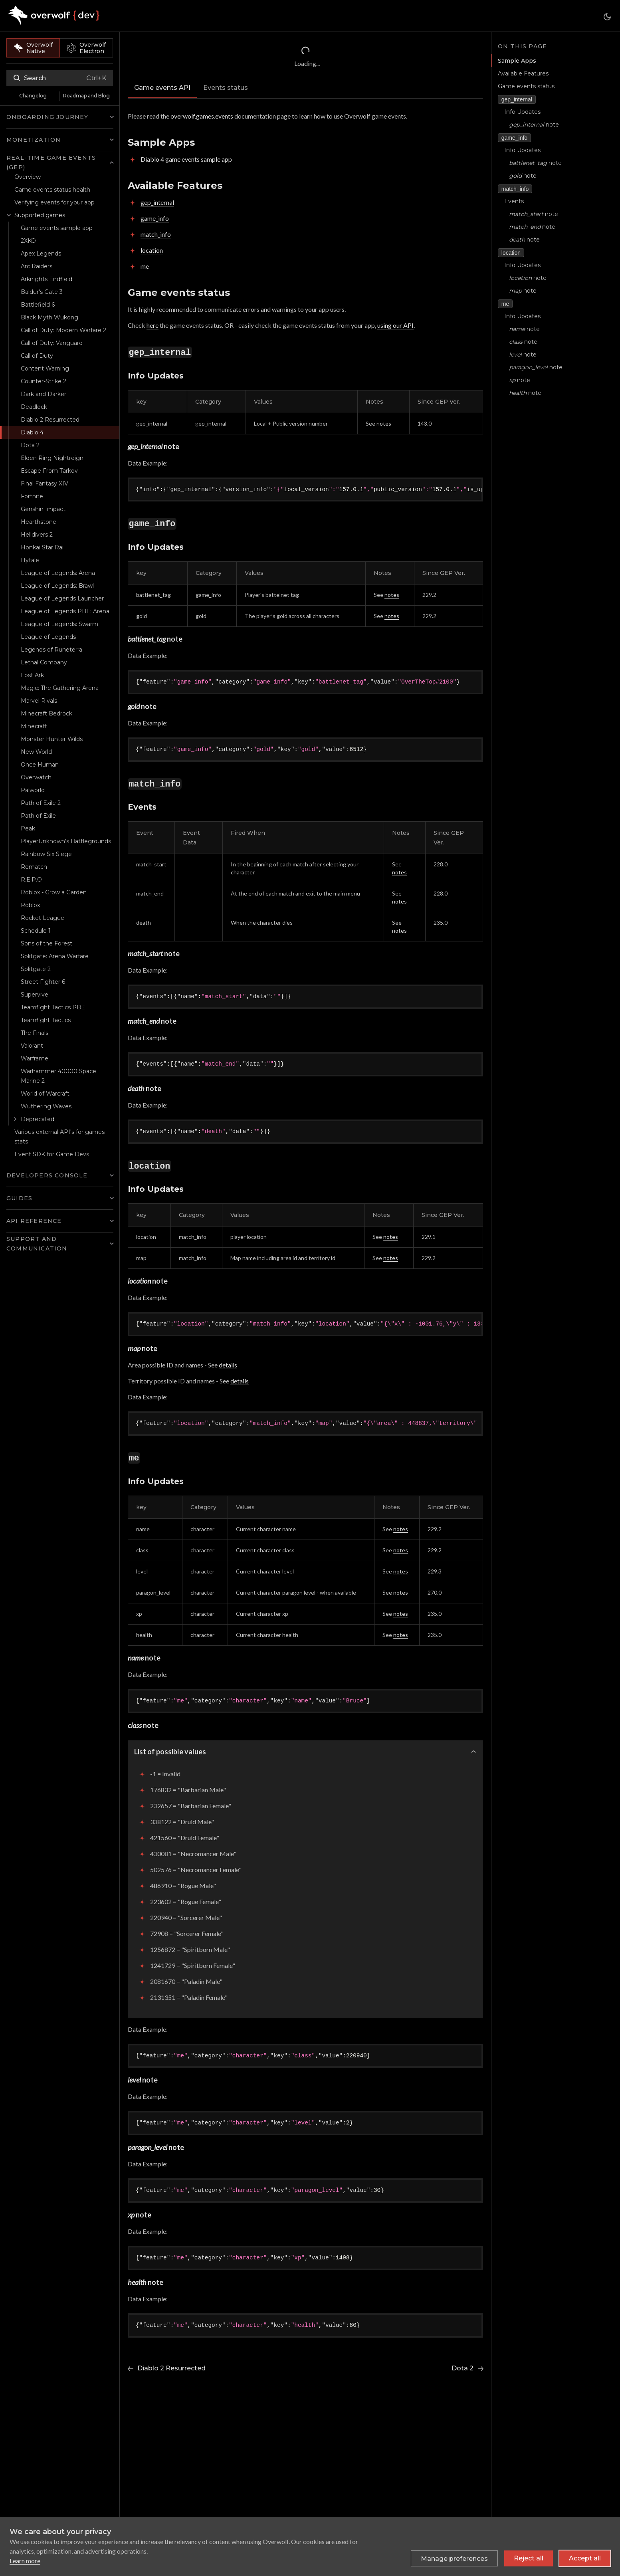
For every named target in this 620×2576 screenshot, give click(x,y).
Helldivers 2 (37, 534)
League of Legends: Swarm (59, 624)
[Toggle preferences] (454, 2558)
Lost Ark (32, 675)
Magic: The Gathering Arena (60, 688)
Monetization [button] (33, 139)
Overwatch (36, 777)
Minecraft (34, 726)
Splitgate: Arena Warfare (55, 956)
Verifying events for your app (54, 202)
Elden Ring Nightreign (52, 458)
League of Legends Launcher (62, 598)
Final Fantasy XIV (44, 483)
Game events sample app (57, 228)
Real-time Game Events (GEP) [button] (51, 162)
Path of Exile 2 (41, 802)
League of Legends (48, 636)
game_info (155, 218)
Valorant (32, 1045)
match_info (156, 234)
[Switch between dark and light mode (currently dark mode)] (607, 17)
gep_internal (157, 202)
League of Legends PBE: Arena (65, 611)
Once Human (40, 764)
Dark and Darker (43, 394)
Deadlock (34, 406)
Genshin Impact (43, 509)
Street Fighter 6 (43, 981)
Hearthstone (38, 521)
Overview (27, 176)
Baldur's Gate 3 (42, 291)
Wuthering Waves (46, 1106)
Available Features (523, 73)
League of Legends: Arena (58, 573)
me (145, 266)
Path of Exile (38, 815)
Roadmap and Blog (86, 96)
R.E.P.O (31, 879)
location (152, 250)
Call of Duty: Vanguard (52, 343)
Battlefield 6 (38, 304)
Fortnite (32, 496)
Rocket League (42, 917)
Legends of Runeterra (51, 649)
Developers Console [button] (47, 1175)
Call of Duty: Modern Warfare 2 (63, 330)
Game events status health (52, 189)
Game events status (526, 86)
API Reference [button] (34, 1221)
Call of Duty (37, 355)
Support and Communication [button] (36, 1244)
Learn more (25, 2560)
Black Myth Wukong (49, 317)
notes (383, 423)
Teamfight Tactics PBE (53, 1007)
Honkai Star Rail (43, 547)
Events (514, 201)
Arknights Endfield (46, 279)
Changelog (33, 96)
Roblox (30, 905)
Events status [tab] (225, 87)
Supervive (34, 994)
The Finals (34, 1032)
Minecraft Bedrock (46, 713)
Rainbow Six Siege (46, 854)
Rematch (34, 866)
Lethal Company (44, 662)
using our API (395, 325)
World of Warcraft (45, 1093)
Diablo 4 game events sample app (186, 159)
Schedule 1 (36, 930)
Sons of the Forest (46, 943)
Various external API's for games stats (59, 1136)
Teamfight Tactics (46, 1020)
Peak (28, 828)
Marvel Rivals (39, 700)
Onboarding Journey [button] (47, 117)
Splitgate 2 (36, 969)
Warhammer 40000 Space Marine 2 (58, 1076)
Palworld (33, 790)
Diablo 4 (32, 432)
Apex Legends (41, 253)
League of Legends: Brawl (57, 585)
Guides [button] (19, 1198)
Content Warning (45, 368)
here (152, 325)
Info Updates (522, 111)
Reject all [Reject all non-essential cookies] (528, 2558)
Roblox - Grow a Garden (54, 892)
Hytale (30, 560)
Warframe (34, 1058)
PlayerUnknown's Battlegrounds (66, 841)
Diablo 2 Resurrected (50, 419)
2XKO (28, 240)
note (534, 124)
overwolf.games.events (201, 116)
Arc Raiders (36, 266)
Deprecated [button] (37, 1119)
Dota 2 (30, 445)
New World (36, 751)
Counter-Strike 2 (43, 381)
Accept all (585, 2558)
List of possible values (170, 1751)
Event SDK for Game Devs (51, 1154)
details (228, 1365)
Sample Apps (516, 60)
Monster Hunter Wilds (52, 739)
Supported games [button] (39, 215)
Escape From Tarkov (49, 470)
